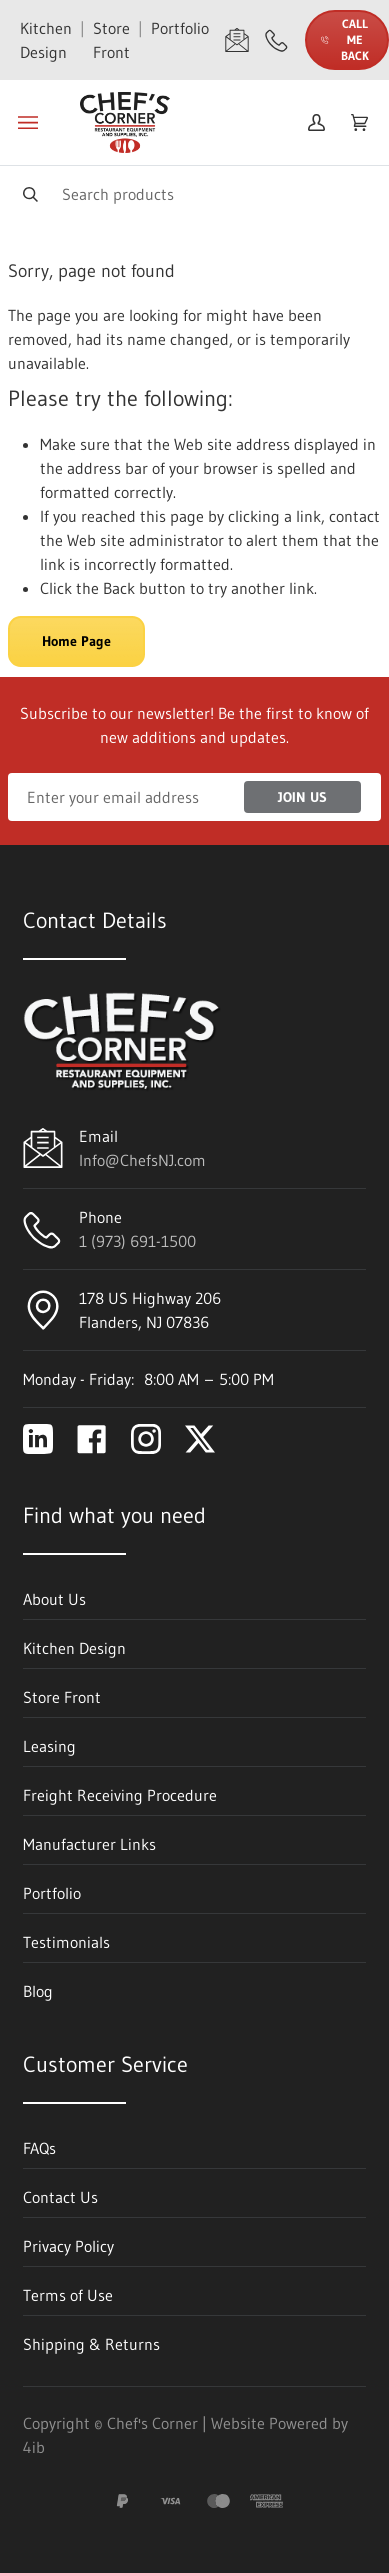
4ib (34, 2447)
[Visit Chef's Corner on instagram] (146, 1439)
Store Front (111, 40)
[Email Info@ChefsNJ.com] (237, 40)
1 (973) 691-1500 (137, 1241)
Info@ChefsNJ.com (142, 1160)
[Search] (194, 193)
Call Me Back (345, 39)
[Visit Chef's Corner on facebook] (92, 1439)
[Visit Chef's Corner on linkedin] (38, 1439)
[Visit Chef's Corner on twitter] (200, 1439)
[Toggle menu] (28, 123)
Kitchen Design (46, 40)
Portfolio (180, 28)
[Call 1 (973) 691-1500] (277, 40)
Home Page (76, 641)
